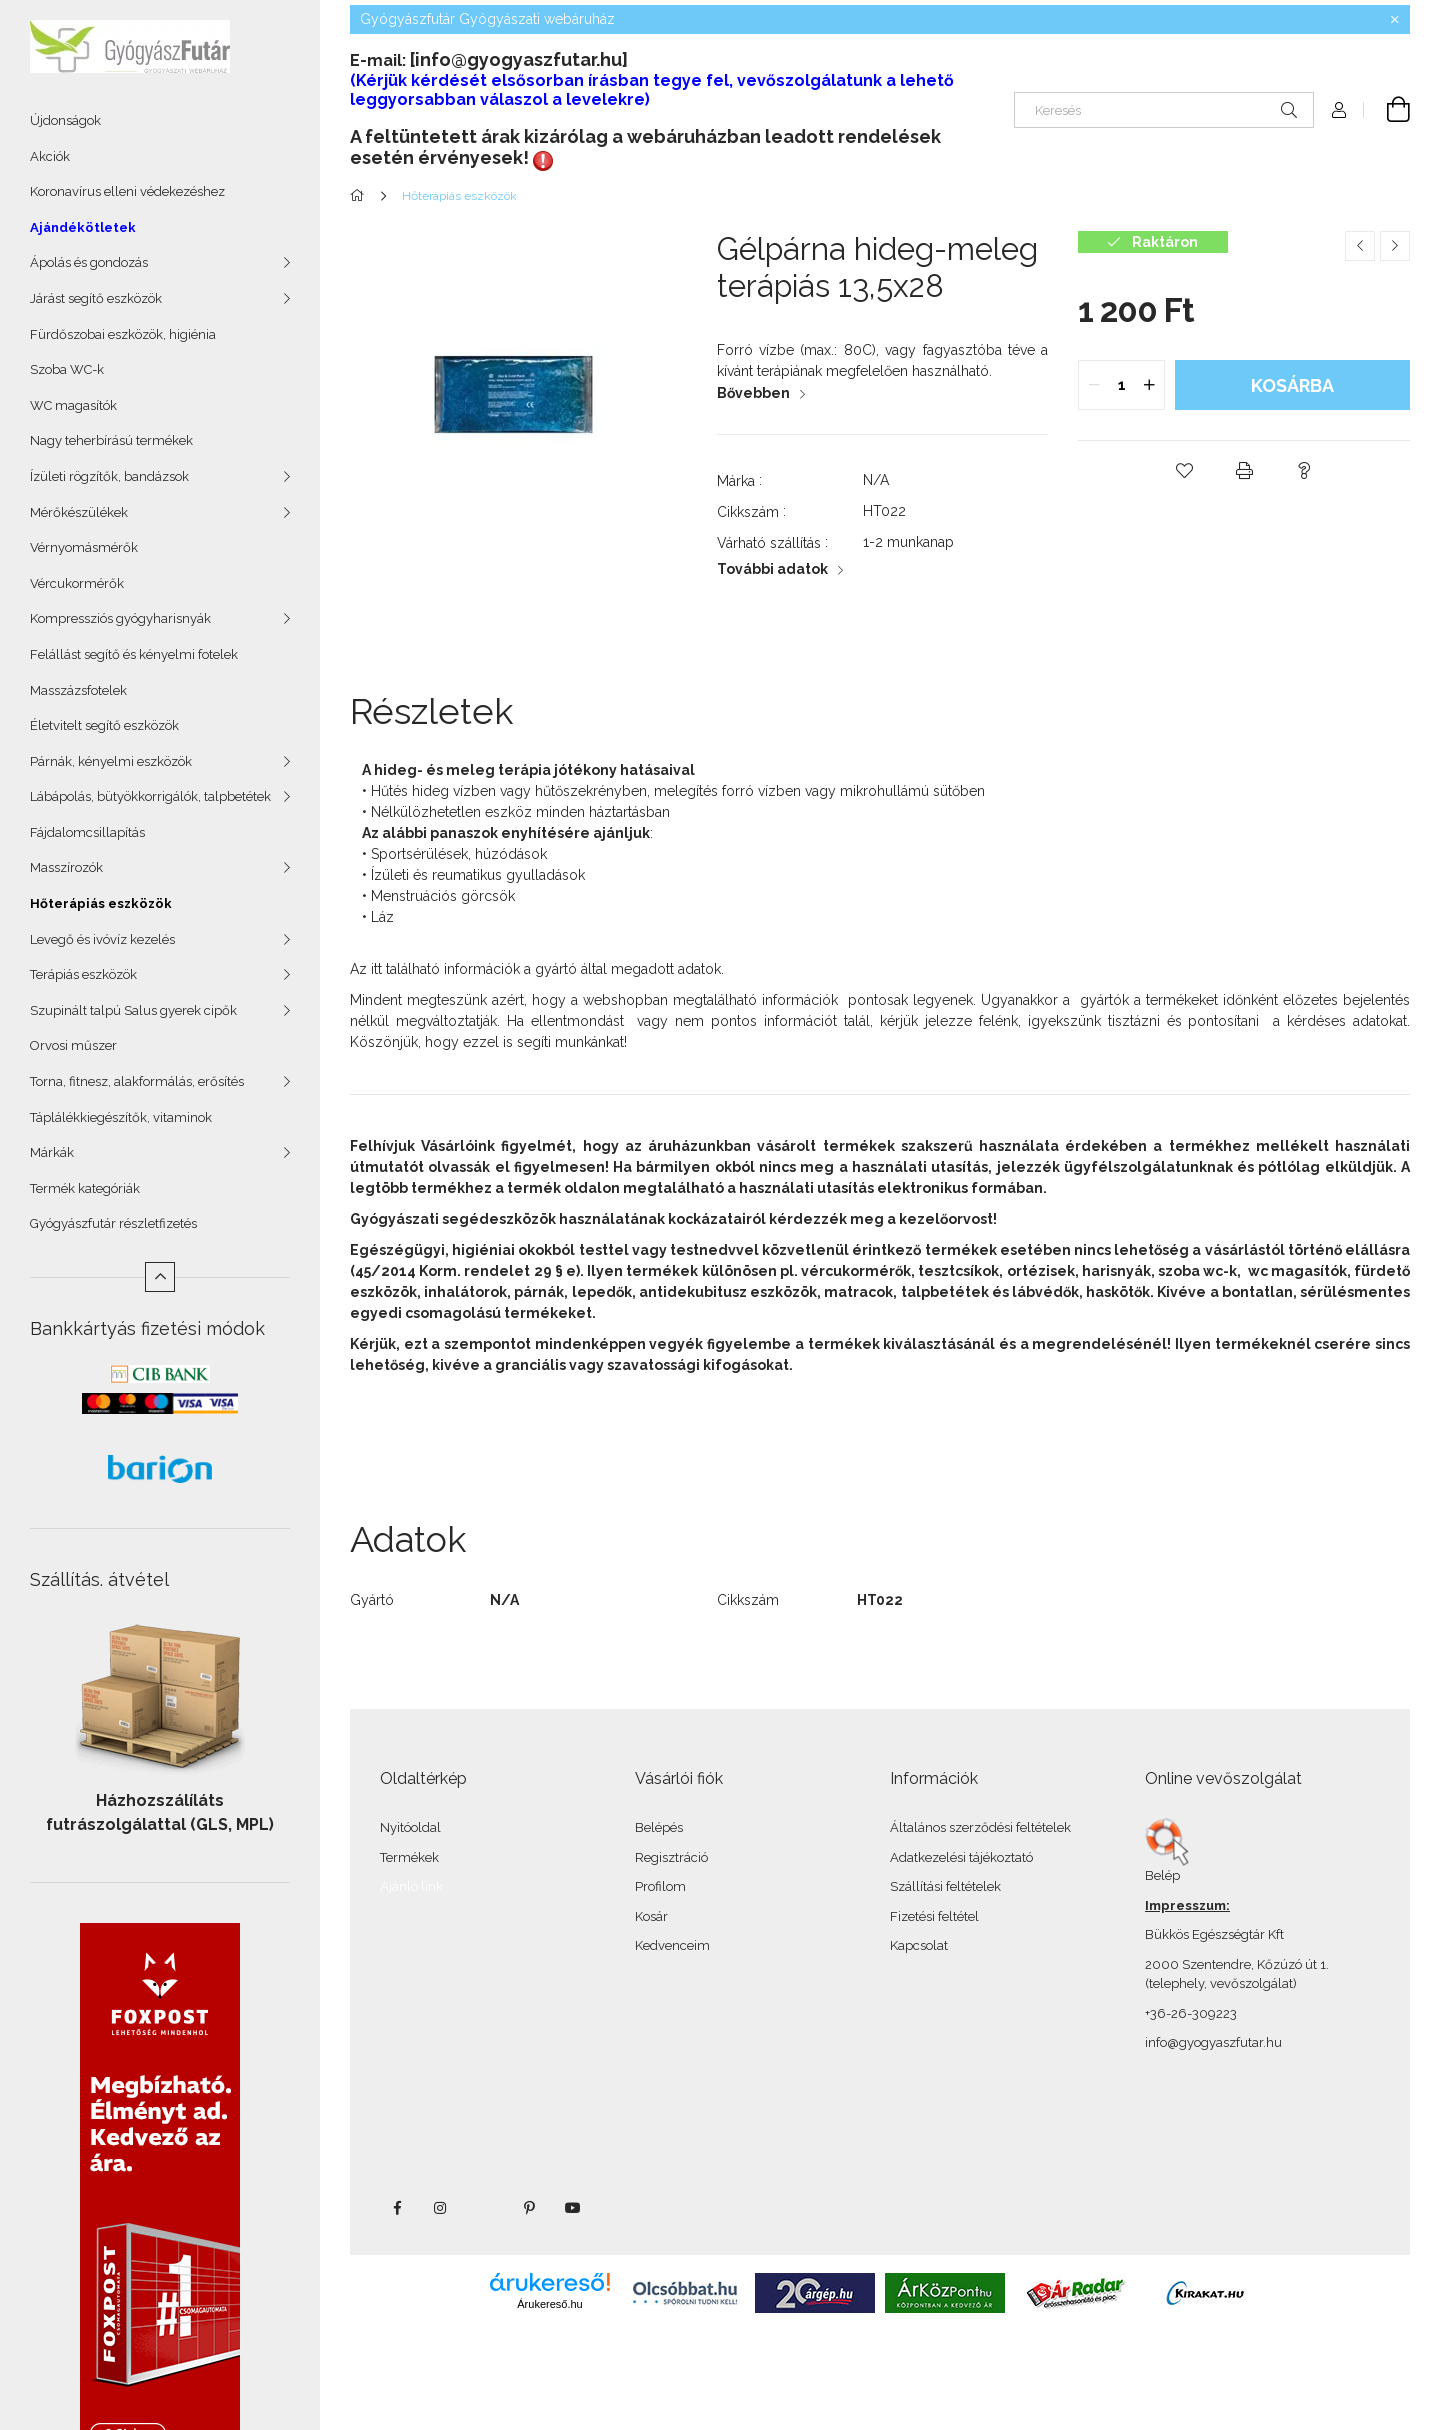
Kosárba (1292, 385)
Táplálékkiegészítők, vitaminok (121, 1117)
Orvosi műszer (73, 1045)
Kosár (651, 1916)
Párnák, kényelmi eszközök (111, 761)
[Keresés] (1164, 110)
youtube (573, 2208)
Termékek (409, 1857)
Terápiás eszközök (83, 974)
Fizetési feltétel (934, 1916)
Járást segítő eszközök (96, 298)
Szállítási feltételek (945, 1886)
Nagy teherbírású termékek (111, 440)
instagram (441, 2208)
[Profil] (1339, 110)
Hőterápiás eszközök (101, 903)
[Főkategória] (360, 196)
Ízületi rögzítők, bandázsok (109, 476)
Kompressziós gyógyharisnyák (120, 618)
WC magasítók (73, 405)
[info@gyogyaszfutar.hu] (519, 59)
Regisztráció (671, 1857)
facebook (397, 2208)
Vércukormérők (77, 583)
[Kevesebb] (160, 1277)
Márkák (52, 1152)
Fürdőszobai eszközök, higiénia (123, 334)
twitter (485, 2208)
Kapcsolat (919, 1945)
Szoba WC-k (67, 369)
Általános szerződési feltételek (980, 1827)
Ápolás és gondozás (89, 262)
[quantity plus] (1149, 385)
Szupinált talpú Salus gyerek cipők (133, 1010)
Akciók (50, 156)
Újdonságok (65, 120)
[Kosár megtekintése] (1387, 110)
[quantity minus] (1094, 385)
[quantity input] (1121, 385)
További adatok (772, 569)
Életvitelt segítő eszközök (104, 725)
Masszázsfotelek (78, 690)
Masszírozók (66, 867)
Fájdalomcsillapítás (87, 832)
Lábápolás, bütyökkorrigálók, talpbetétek (150, 796)
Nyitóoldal (410, 1827)
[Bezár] (1395, 20)
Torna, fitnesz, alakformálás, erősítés (137, 1081)
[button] (1184, 471)
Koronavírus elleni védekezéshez (127, 191)
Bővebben (753, 393)
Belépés (659, 1827)
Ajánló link (411, 1886)
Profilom (660, 1886)
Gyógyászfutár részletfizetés (113, 1223)
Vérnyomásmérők (84, 547)
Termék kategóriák (85, 1188)
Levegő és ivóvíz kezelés (102, 939)
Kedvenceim (672, 1945)
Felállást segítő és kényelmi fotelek (134, 654)
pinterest (529, 2208)
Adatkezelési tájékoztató (961, 1857)
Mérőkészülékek (79, 512)
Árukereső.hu (549, 2304)
